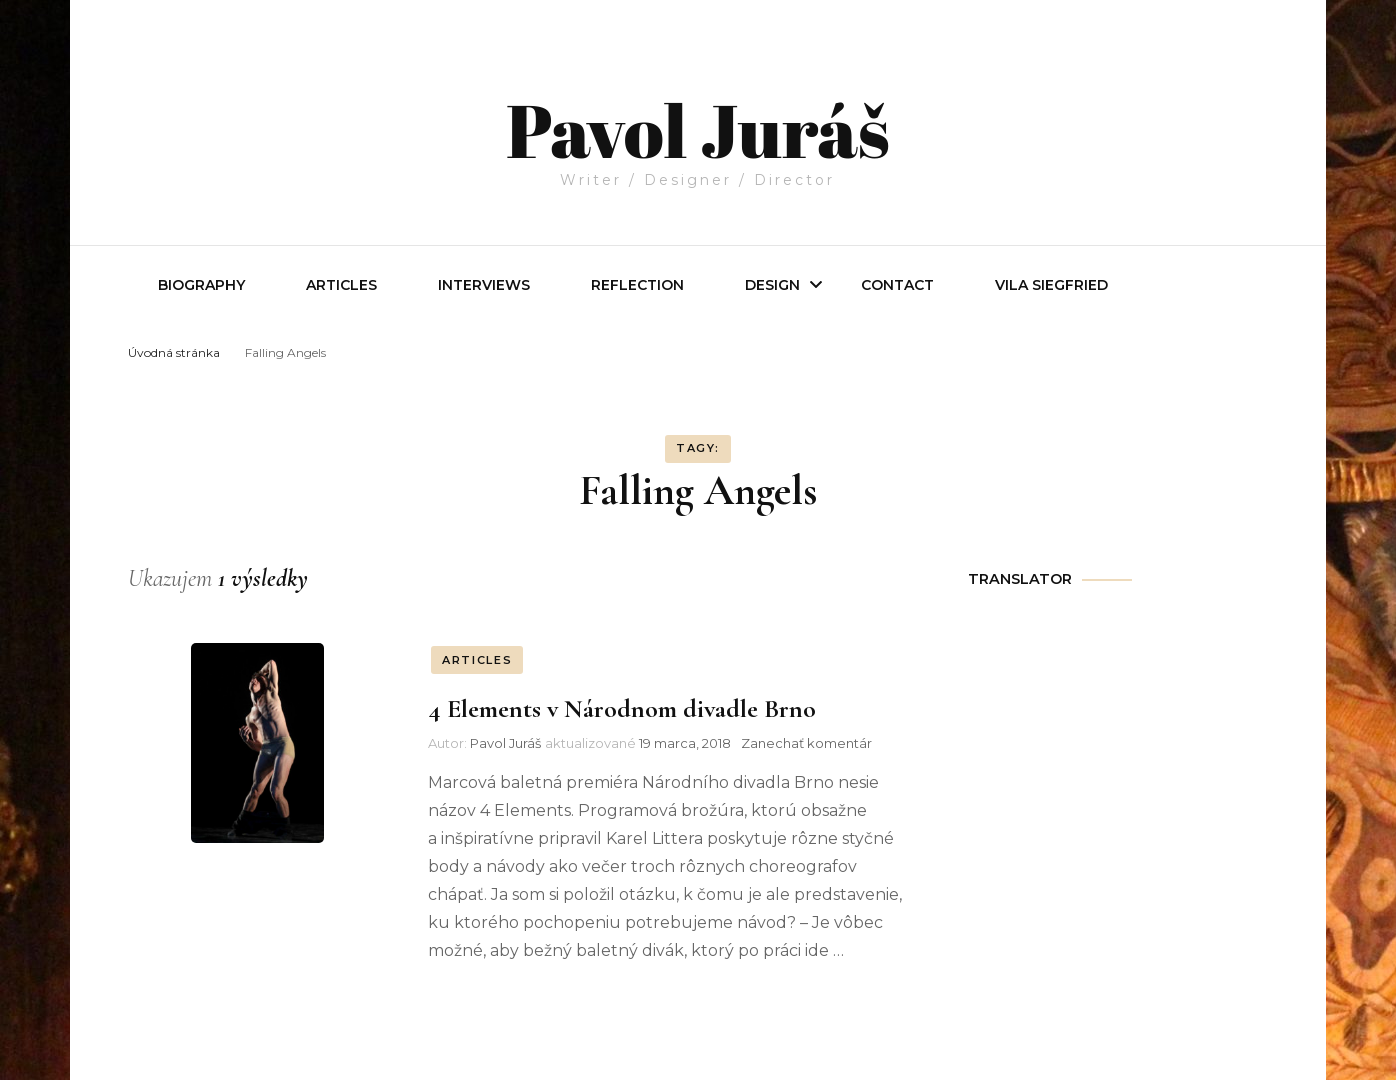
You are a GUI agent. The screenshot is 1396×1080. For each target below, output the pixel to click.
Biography (201, 285)
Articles (341, 285)
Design (772, 285)
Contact (897, 285)
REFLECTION (637, 285)
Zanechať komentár (806, 743)
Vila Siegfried (1051, 285)
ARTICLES (477, 660)
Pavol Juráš (697, 112)
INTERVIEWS (484, 285)
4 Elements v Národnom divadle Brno (622, 708)
